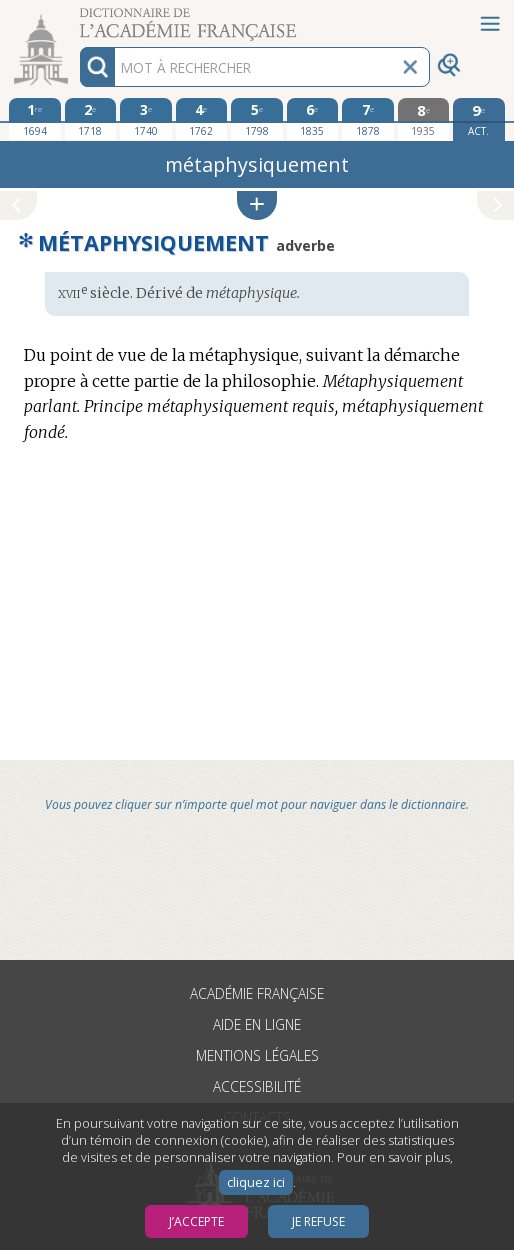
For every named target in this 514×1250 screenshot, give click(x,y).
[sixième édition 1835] (313, 119)
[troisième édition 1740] (146, 119)
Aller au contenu (78, 17)
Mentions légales (257, 1055)
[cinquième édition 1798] (257, 119)
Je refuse (318, 1221)
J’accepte (196, 1221)
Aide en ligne (257, 1024)
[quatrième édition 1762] (202, 119)
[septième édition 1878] (368, 119)
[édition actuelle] (479, 119)
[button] (257, 205)
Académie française (257, 993)
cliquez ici (256, 1182)
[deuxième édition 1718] (91, 119)
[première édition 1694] (35, 119)
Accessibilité (257, 1086)
